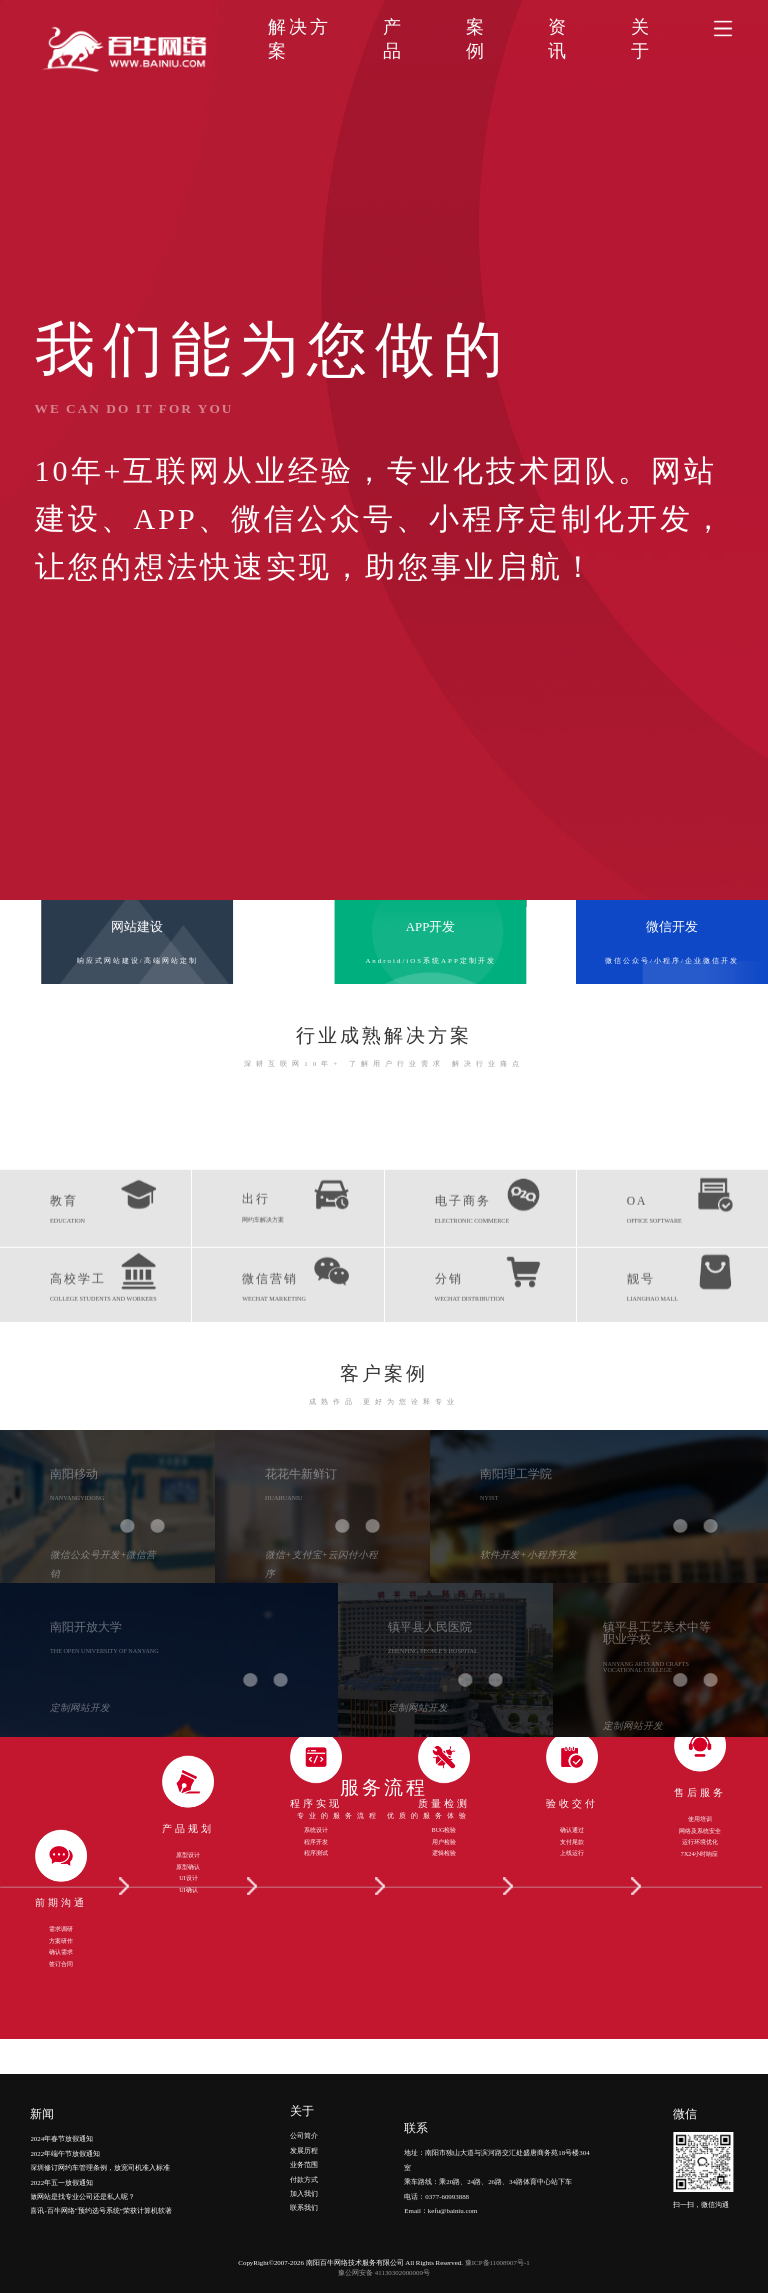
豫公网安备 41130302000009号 (384, 2272)
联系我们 (304, 2145)
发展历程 (304, 2087)
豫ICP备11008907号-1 (497, 2262)
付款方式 (304, 2116)
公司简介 (304, 2073)
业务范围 (304, 2102)
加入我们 (304, 2131)
